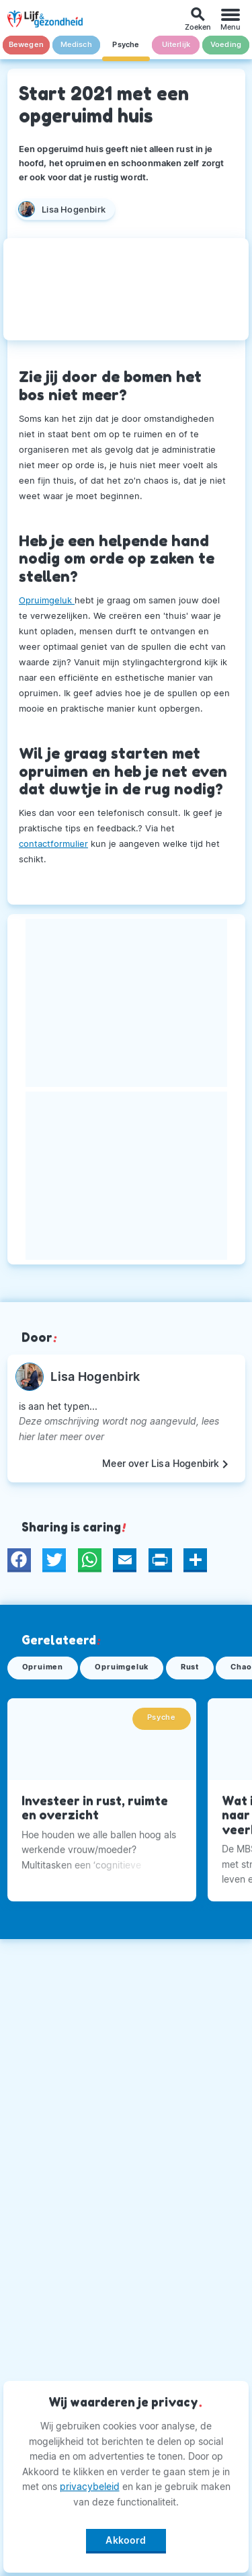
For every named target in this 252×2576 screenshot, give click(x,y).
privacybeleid (90, 2486)
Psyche (125, 44)
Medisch (76, 44)
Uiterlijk (176, 44)
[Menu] (230, 19)
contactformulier (53, 843)
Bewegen (26, 44)
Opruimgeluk (47, 600)
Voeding (225, 44)
